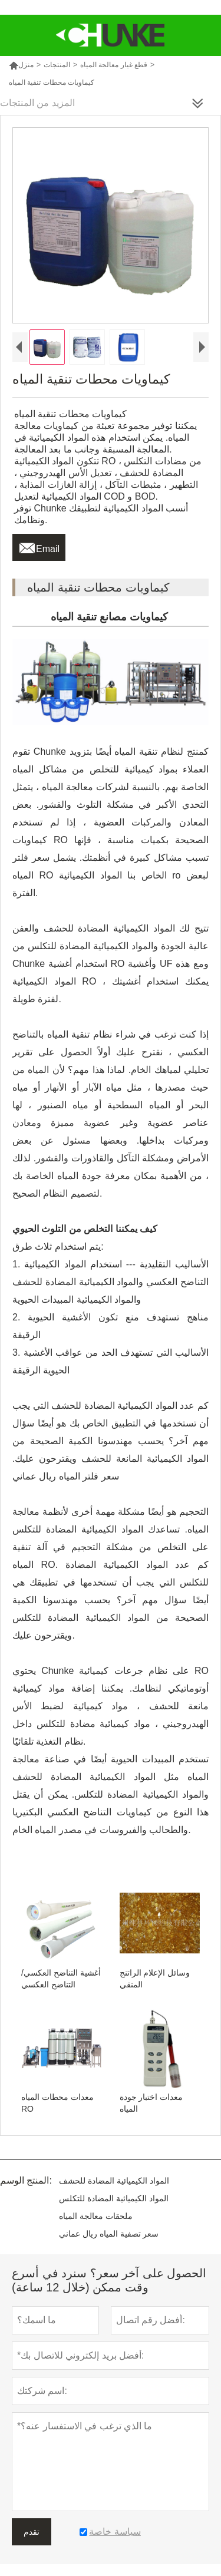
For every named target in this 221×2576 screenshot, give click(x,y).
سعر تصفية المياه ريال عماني (109, 2233)
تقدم (31, 2532)
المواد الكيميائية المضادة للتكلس (114, 2198)
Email (39, 545)
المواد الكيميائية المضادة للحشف (114, 2180)
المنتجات (57, 65)
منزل (21, 65)
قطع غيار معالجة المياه (113, 65)
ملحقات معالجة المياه (96, 2216)
